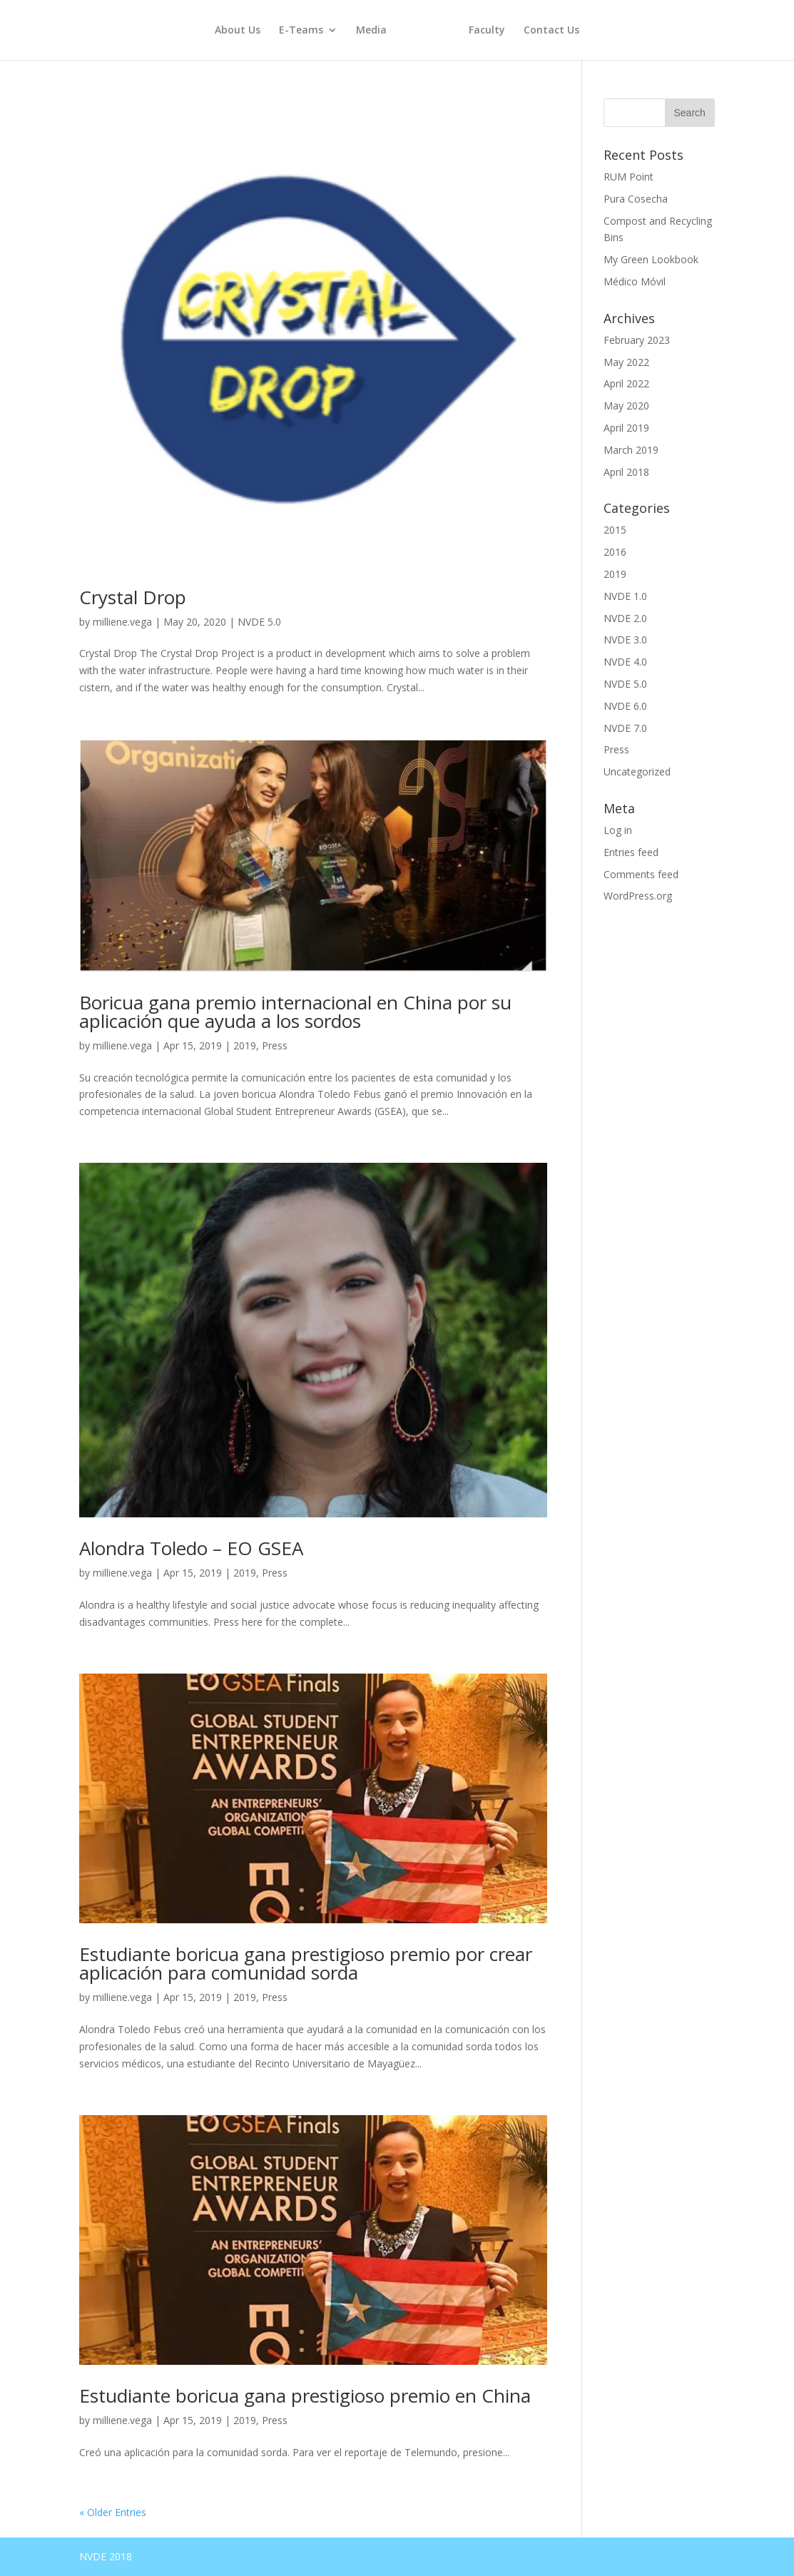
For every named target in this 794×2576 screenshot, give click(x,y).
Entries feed (631, 852)
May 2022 (626, 362)
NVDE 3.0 (625, 639)
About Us (237, 30)
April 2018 (626, 472)
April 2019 (626, 427)
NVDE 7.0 (625, 728)
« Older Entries (112, 2512)
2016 (615, 552)
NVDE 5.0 (259, 621)
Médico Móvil (635, 281)
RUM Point (628, 176)
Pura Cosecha (636, 198)
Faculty (487, 30)
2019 (244, 1045)
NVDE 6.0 (625, 706)
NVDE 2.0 (625, 618)
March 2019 (631, 450)
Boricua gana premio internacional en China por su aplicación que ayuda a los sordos (295, 1011)
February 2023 (637, 340)
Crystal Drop (132, 597)
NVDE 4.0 (625, 661)
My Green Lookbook (651, 259)
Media (371, 30)
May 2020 (626, 405)
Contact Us (551, 30)
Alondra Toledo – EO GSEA (191, 1548)
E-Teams (301, 30)
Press (274, 1045)
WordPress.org (638, 895)
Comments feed (641, 874)
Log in (618, 830)
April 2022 (626, 383)
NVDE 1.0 (625, 596)
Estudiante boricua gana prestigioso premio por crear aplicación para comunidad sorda (305, 1963)
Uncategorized (637, 771)
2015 (615, 529)
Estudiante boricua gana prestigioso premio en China (305, 2395)
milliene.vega (122, 621)
